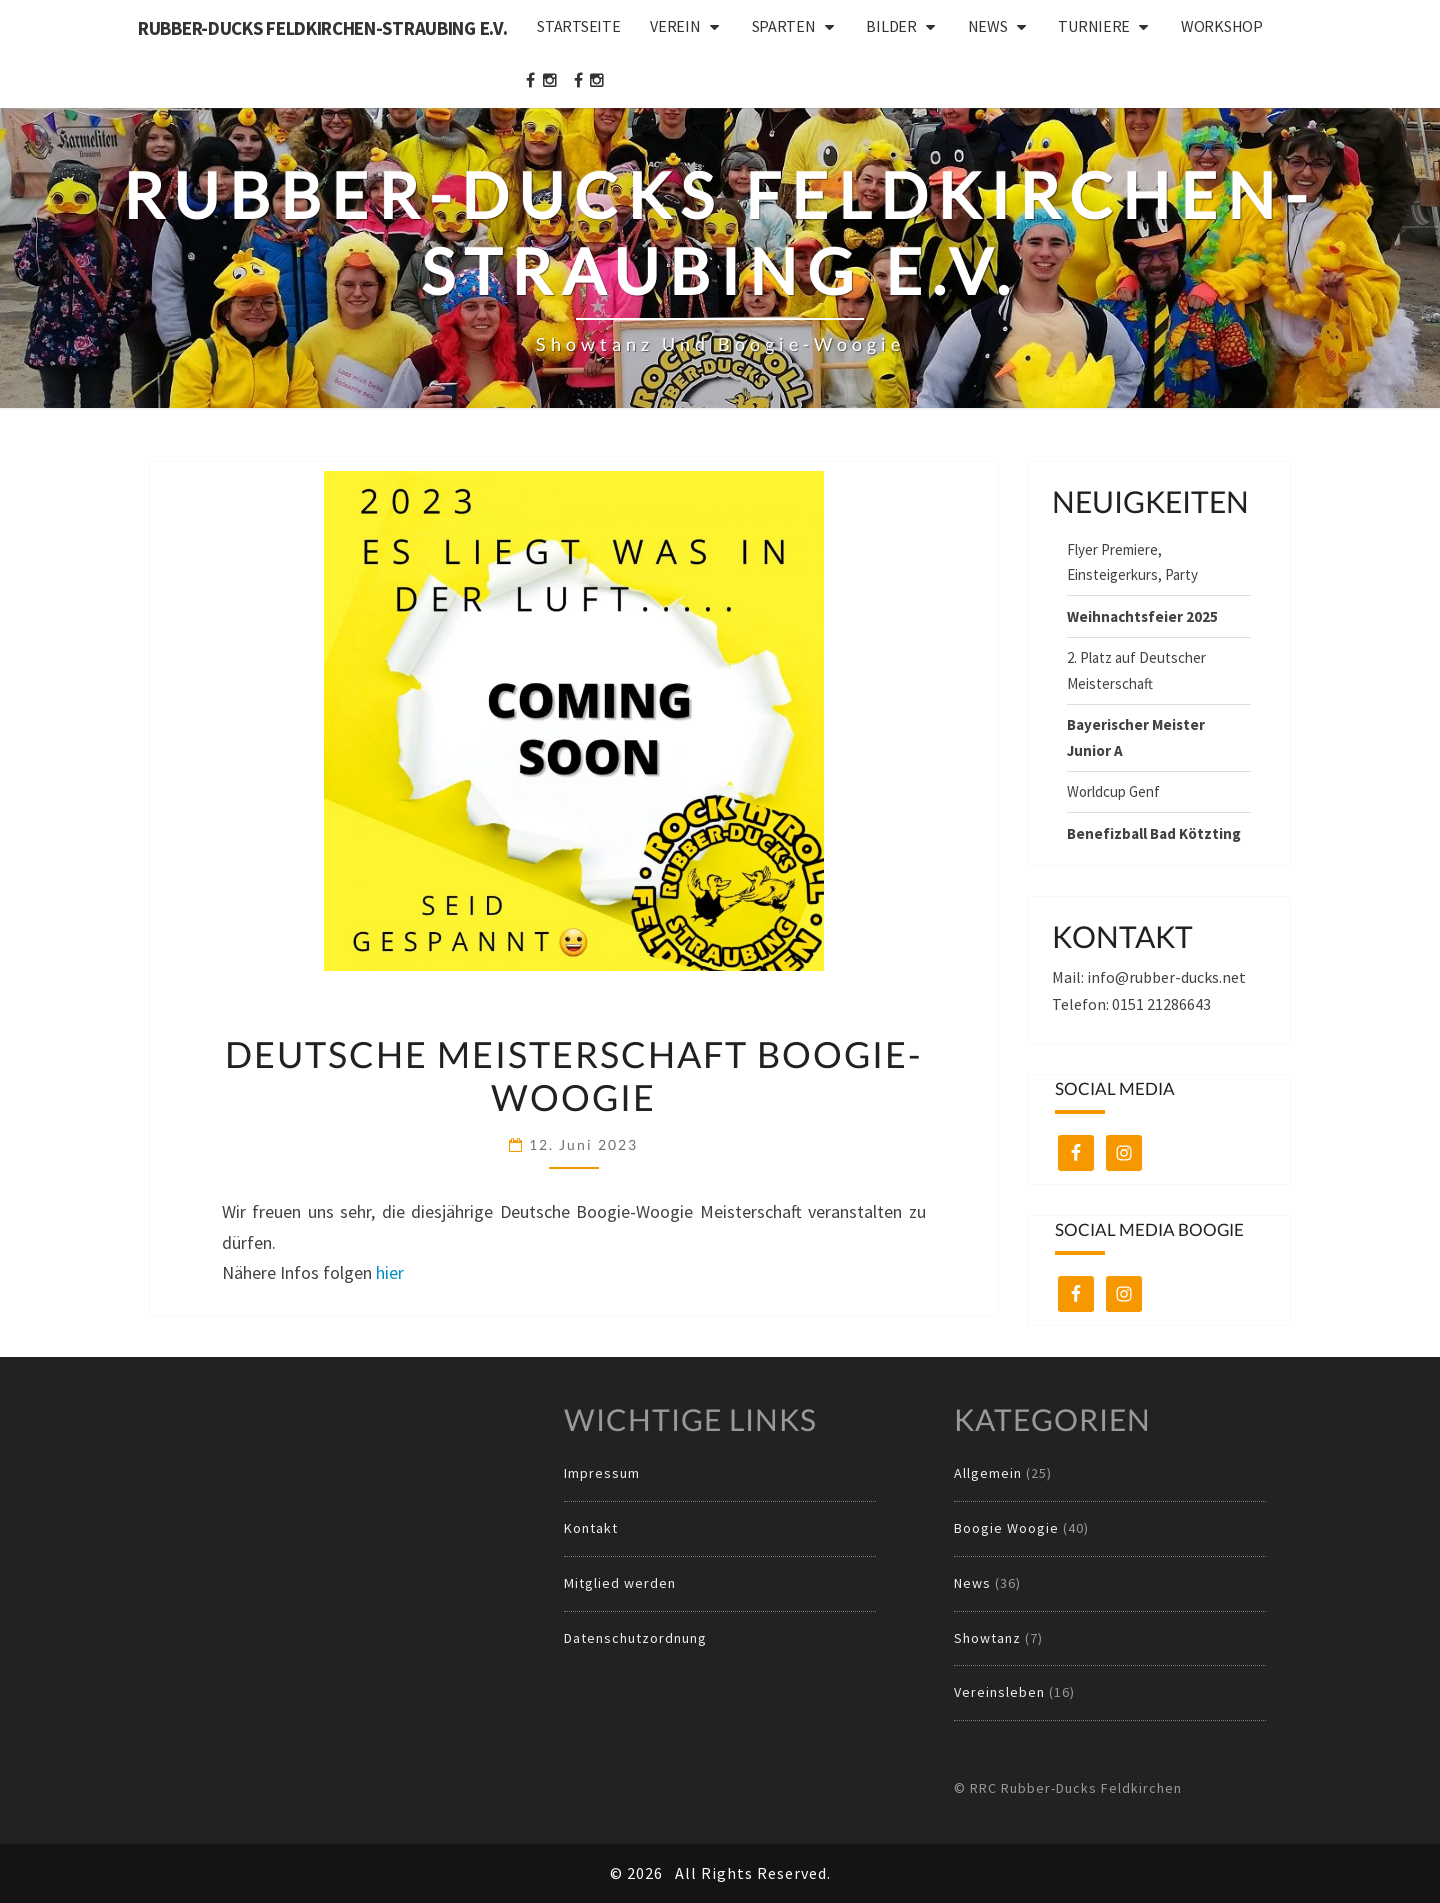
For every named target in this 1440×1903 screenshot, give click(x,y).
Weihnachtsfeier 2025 (1142, 616)
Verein (675, 26)
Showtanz (987, 1638)
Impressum (602, 1473)
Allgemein (988, 1473)
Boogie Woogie (1006, 1528)
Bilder (891, 26)
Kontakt (591, 1528)
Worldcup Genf (1113, 791)
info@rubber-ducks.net (1166, 977)
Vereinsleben (999, 1692)
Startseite (578, 26)
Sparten (784, 26)
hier (390, 1272)
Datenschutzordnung (635, 1638)
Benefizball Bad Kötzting (1154, 833)
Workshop (1222, 26)
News (988, 26)
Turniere (1094, 26)
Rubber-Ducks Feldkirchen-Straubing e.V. (322, 28)
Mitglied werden (620, 1583)
